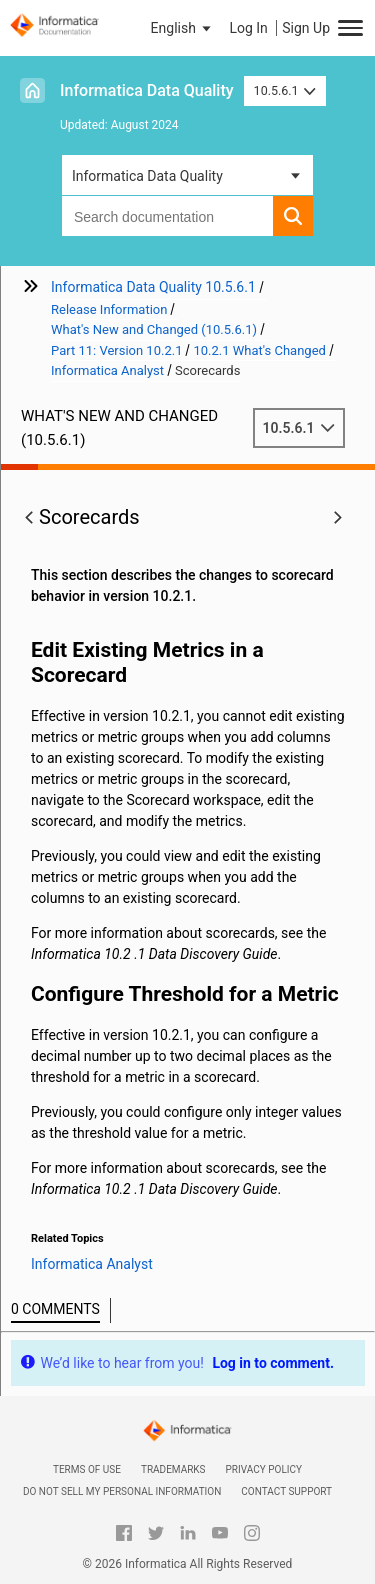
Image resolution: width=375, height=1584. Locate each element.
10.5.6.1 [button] (285, 90)
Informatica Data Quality (147, 90)
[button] (183, 28)
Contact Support (286, 1491)
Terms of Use (87, 1469)
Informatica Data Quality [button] (147, 176)
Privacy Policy (264, 1469)
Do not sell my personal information (122, 1491)
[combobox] (167, 216)
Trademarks (173, 1469)
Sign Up (306, 28)
